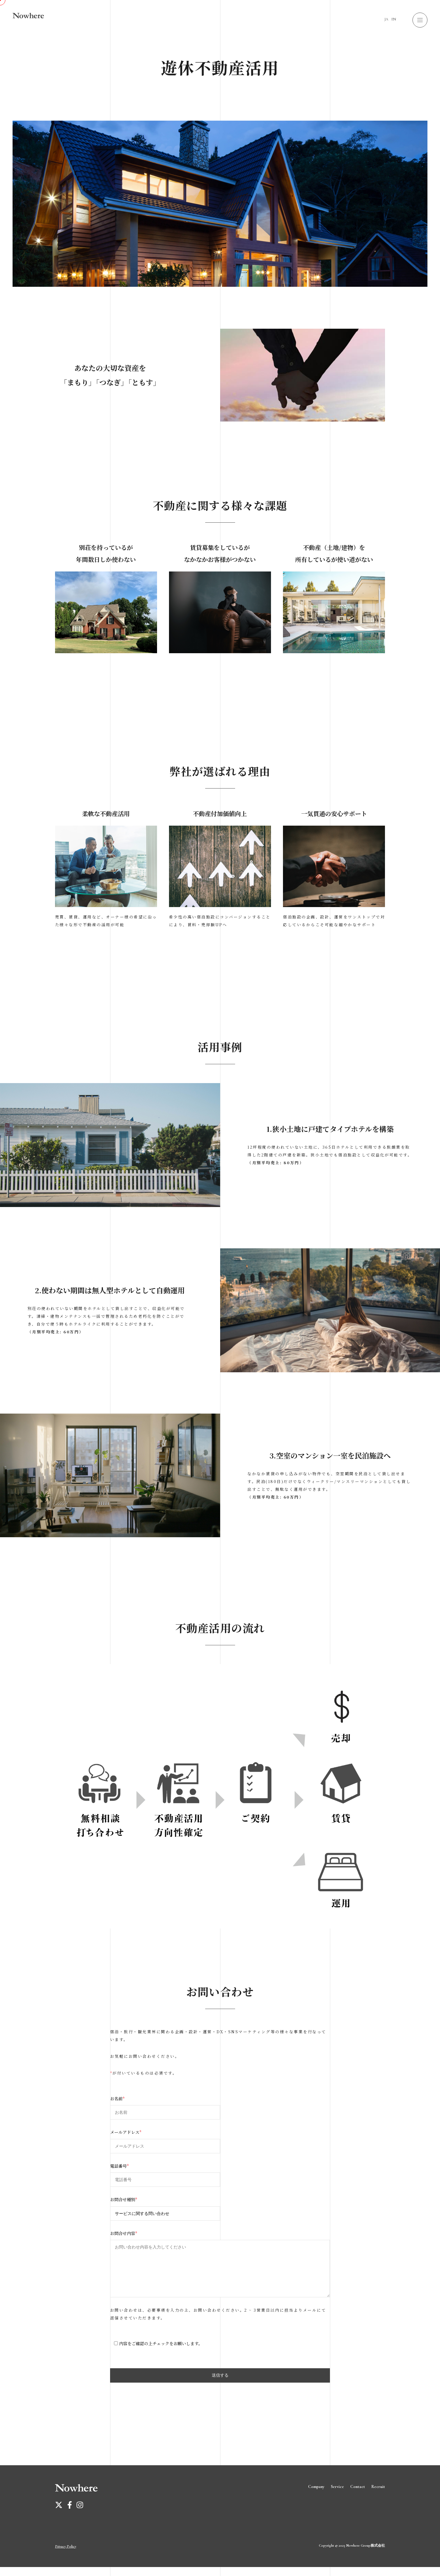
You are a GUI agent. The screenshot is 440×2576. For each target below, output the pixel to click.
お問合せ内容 (123, 2233)
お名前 (117, 2099)
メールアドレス (125, 2132)
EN (393, 19)
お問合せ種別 (123, 2199)
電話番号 (119, 2166)
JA (386, 19)
